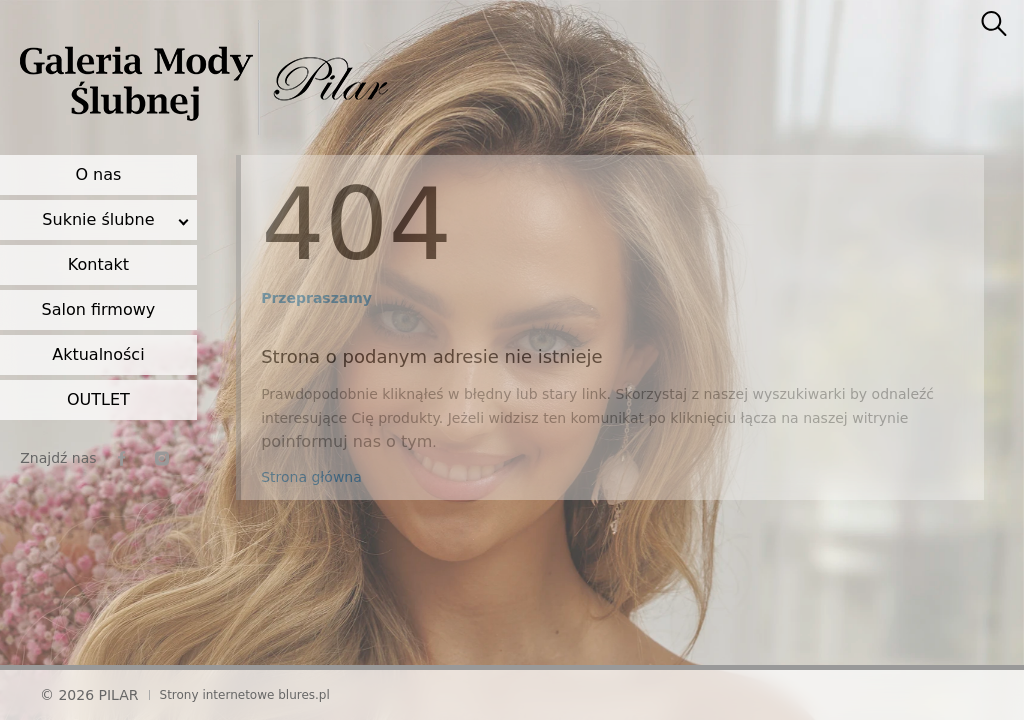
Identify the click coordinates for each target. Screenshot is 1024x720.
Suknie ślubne (98, 219)
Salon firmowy (99, 309)
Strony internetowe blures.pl (245, 695)
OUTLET (98, 399)
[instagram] (162, 458)
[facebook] (122, 458)
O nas (98, 174)
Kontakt (98, 264)
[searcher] (994, 25)
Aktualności (98, 354)
